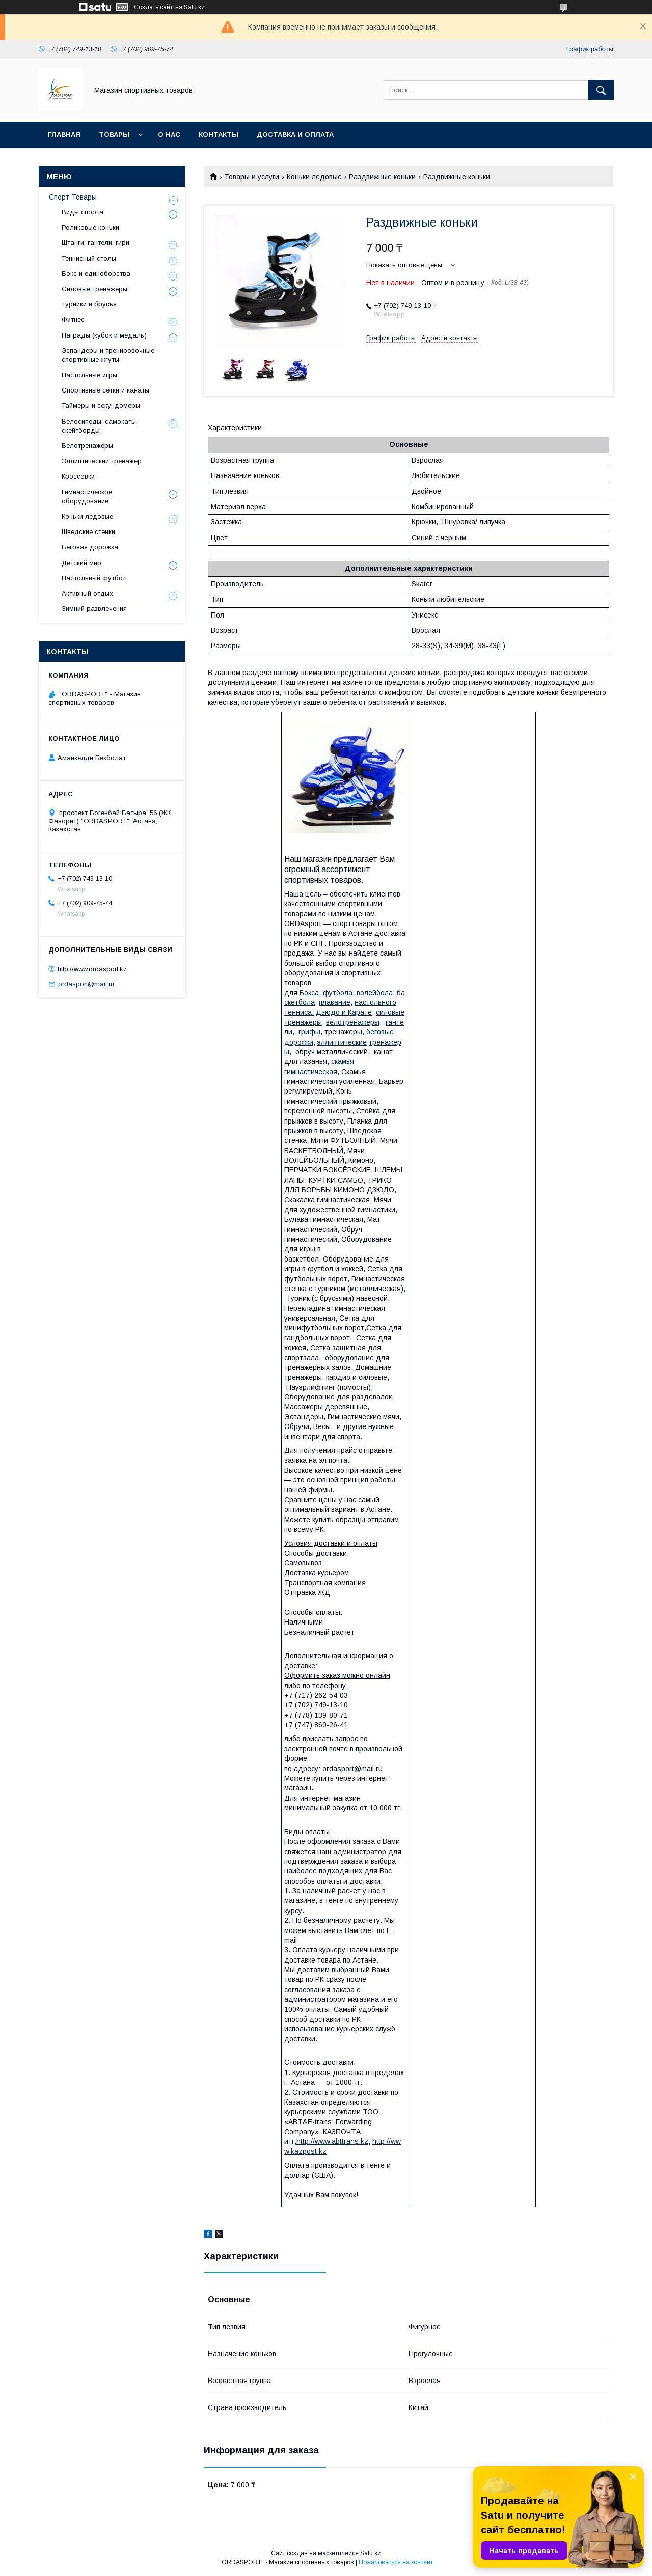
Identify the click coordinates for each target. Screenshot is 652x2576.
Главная (64, 134)
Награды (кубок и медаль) (104, 335)
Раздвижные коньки (382, 177)
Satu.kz (370, 2553)
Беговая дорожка (90, 547)
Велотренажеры (87, 446)
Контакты (218, 134)
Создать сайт (153, 7)
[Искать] (601, 90)
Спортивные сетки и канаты (105, 390)
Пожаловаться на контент (396, 2562)
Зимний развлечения (94, 608)
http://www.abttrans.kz (332, 2141)
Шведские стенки (88, 532)
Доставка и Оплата (295, 134)
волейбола (375, 993)
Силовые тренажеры (94, 289)
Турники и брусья (89, 304)
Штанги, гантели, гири (95, 242)
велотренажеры (352, 1022)
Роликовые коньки (90, 227)
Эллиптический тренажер (102, 461)
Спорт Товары (73, 197)
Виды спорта (82, 212)
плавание (334, 1002)
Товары (114, 134)
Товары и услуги (251, 177)
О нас (169, 134)
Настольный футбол (94, 578)
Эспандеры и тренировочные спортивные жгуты (108, 355)
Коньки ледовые (314, 177)
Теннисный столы (89, 258)
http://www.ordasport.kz (92, 969)
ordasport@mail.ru (86, 984)
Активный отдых (87, 593)
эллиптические (342, 1042)
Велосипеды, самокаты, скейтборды (100, 425)
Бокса (309, 993)
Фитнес (73, 319)
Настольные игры (89, 375)
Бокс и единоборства (96, 273)
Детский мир (81, 563)
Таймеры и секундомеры (101, 405)
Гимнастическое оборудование (87, 496)
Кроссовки (78, 476)
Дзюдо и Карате (344, 1012)
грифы (309, 1032)
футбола (337, 993)
